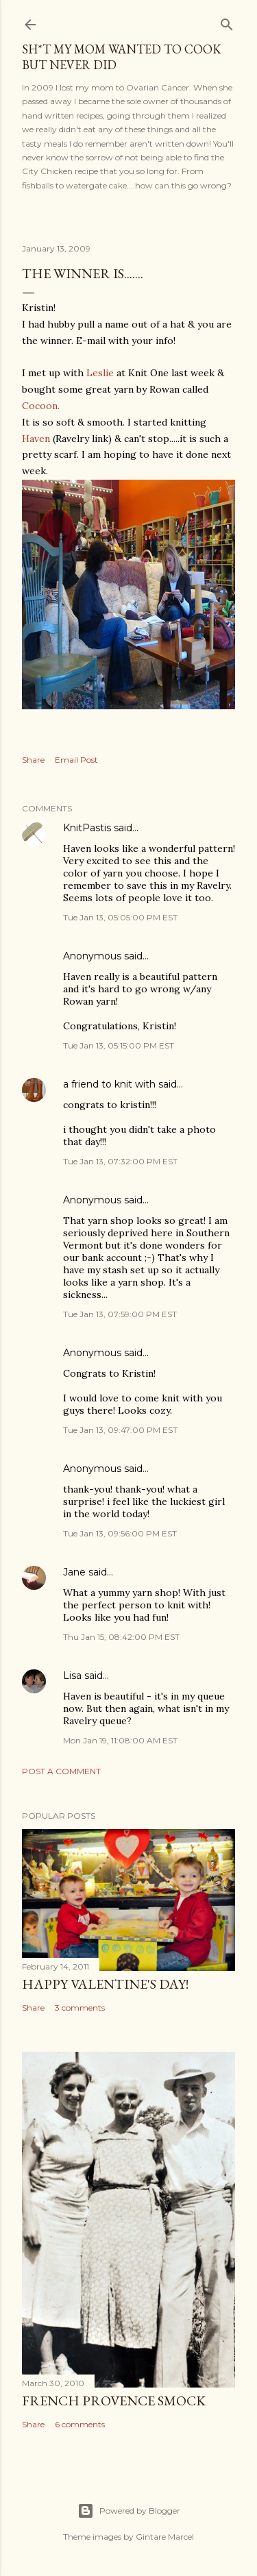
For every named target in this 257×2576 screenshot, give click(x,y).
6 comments (80, 2424)
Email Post (76, 760)
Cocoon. (41, 406)
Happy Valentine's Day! (105, 1984)
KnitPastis (87, 828)
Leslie (100, 373)
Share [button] (33, 760)
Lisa (72, 1675)
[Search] (227, 21)
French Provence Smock (114, 2400)
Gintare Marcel (165, 2536)
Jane (74, 1572)
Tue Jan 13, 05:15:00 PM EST (118, 1045)
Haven (36, 438)
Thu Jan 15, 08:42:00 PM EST (121, 1637)
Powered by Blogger (128, 2511)
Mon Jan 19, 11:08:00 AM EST (120, 1740)
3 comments (80, 2007)
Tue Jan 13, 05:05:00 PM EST (120, 917)
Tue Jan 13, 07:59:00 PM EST (120, 1314)
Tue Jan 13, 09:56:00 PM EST (120, 1533)
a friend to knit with (109, 1084)
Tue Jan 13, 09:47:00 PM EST (120, 1430)
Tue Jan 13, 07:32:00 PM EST (120, 1161)
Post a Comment (61, 1771)
